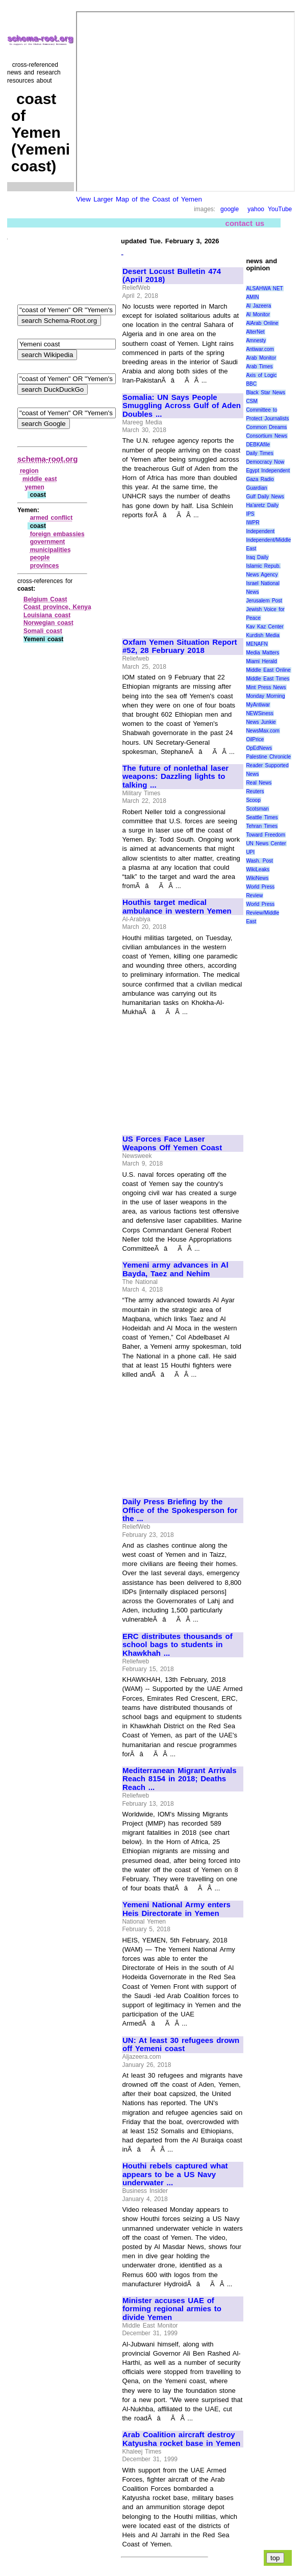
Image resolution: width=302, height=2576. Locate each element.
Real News (258, 783)
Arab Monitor (261, 358)
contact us (245, 223)
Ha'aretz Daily (262, 505)
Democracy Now (265, 462)
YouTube (280, 209)
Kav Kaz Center (264, 626)
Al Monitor (258, 314)
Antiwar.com (259, 349)
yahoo (255, 209)
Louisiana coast (46, 615)
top (275, 2558)
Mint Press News (266, 687)
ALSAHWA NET (264, 288)
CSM (251, 401)
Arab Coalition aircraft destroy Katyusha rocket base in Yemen (181, 2439)
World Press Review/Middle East (262, 912)
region (29, 470)
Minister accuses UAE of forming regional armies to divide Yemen (171, 2308)
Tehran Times (262, 826)
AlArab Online (262, 323)
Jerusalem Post (264, 600)
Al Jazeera (258, 306)
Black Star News (265, 392)
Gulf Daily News (265, 496)
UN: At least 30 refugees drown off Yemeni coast (180, 2044)
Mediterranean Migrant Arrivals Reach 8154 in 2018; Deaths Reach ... (179, 1778)
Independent (260, 531)
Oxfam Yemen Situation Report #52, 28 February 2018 (179, 646)
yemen (34, 487)
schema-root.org (47, 458)
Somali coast (42, 631)
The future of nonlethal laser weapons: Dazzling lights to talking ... (175, 776)
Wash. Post (259, 861)
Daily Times (259, 453)
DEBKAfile (258, 444)
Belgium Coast (45, 599)
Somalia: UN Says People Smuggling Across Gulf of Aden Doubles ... (181, 405)
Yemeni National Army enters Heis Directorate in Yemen (176, 1909)
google (229, 209)
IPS (250, 514)
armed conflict (51, 517)
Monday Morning (265, 696)
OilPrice (255, 739)
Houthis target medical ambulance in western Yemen (177, 906)
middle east (39, 479)
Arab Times (259, 366)
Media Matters (262, 652)
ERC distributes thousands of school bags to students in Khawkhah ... (177, 1644)
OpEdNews (259, 748)
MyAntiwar (258, 705)
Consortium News (266, 436)
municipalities (50, 549)
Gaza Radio (259, 479)
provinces (44, 565)
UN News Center (266, 843)
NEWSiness (259, 713)
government (47, 541)
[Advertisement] (182, 574)
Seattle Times (262, 817)
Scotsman (257, 809)
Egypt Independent (268, 470)
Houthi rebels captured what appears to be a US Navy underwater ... (175, 2174)
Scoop (253, 800)
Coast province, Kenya (57, 607)
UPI (250, 852)
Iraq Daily (257, 557)
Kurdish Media (263, 635)
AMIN (252, 297)
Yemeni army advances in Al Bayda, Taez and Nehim (175, 1269)
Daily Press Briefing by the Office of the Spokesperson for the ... (180, 1510)
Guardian (256, 488)
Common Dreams (266, 427)
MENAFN (256, 644)
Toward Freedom (265, 835)
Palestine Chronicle (268, 757)
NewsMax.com (263, 731)
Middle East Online (268, 670)
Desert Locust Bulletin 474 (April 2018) (171, 275)
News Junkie (260, 722)
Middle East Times (267, 678)
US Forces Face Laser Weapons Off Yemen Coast (172, 1143)
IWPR (252, 522)
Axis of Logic (261, 375)
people (40, 557)
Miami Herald (261, 661)
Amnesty (256, 340)
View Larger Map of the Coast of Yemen (139, 199)
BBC (251, 384)
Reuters (255, 791)
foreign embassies (57, 534)
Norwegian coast (48, 622)
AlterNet (255, 332)
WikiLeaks (257, 869)
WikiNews (257, 878)
